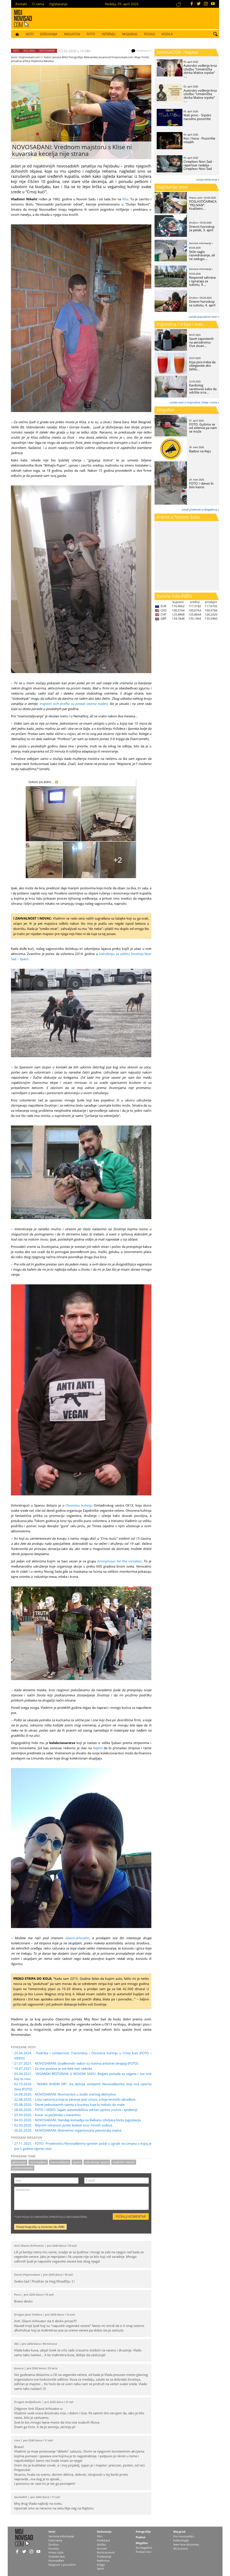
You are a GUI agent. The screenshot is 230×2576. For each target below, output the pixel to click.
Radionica (103, 2560)
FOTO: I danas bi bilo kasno (201, 485)
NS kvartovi (180, 2548)
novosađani (38, 2162)
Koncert (102, 2548)
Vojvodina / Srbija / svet (180, 324)
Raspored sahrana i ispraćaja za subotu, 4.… (202, 281)
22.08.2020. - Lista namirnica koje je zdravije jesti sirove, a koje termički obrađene (74, 2099)
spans (77, 2162)
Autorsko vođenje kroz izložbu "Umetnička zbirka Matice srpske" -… (200, 70)
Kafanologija (181, 2540)
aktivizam (19, 2162)
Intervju (109, 34)
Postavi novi (143, 2552)
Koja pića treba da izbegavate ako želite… (202, 365)
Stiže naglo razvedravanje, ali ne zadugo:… (202, 255)
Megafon (72, 34)
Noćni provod (105, 2552)
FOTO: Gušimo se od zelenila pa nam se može (203, 427)
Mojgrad (129, 34)
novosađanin (59, 2162)
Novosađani (47, 50)
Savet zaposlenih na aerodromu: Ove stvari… (201, 342)
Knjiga (101, 2565)
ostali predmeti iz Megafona (199, 509)
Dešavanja (48, 34)
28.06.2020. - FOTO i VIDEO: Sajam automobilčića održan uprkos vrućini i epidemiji (75, 2110)
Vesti (29, 34)
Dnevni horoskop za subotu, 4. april (202, 303)
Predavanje (104, 2556)
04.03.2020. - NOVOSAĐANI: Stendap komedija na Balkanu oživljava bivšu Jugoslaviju (77, 2120)
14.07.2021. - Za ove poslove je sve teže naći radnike (53, 2068)
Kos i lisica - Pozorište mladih (199, 140)
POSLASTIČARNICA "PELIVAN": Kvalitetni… (203, 205)
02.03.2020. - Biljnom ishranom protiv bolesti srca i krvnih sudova (63, 2125)
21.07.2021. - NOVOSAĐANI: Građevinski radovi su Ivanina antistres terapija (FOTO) (76, 2063)
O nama (38, 4)
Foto (91, 34)
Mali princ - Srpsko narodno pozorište (197, 117)
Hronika (53, 2548)
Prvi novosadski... (184, 2536)
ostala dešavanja (206, 179)
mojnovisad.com (29, 57)
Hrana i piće (55, 2552)
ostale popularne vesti (203, 317)
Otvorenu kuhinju (79, 1505)
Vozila (167, 34)
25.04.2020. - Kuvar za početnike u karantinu (47, 2115)
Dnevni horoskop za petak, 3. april (202, 228)
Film (99, 2536)
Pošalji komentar (131, 2216)
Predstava (103, 2540)
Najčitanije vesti (172, 187)
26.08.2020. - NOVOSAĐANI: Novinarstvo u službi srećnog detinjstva (65, 2094)
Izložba (101, 2544)
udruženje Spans (97, 2162)
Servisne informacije (61, 2536)
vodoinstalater (22, 2168)
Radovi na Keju (200, 451)
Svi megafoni (144, 2548)
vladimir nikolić (123, 2162)
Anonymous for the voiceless (119, 1561)
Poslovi (140, 2537)
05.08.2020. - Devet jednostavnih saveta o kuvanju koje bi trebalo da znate (69, 2104)
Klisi (125, 199)
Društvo (53, 2544)
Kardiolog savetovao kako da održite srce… (202, 388)
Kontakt (21, 4)
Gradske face (56, 2556)
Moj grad (29, 50)
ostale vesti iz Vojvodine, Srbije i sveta (193, 402)
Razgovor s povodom (62, 2565)
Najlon (98, 1748)
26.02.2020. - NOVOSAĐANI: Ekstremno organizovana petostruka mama (67, 2130)
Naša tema (55, 2540)
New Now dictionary (186, 2544)
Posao (149, 34)
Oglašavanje (58, 4)
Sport (100, 2568)
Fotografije (143, 2531)
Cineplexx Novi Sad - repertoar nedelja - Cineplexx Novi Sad (198, 165)
